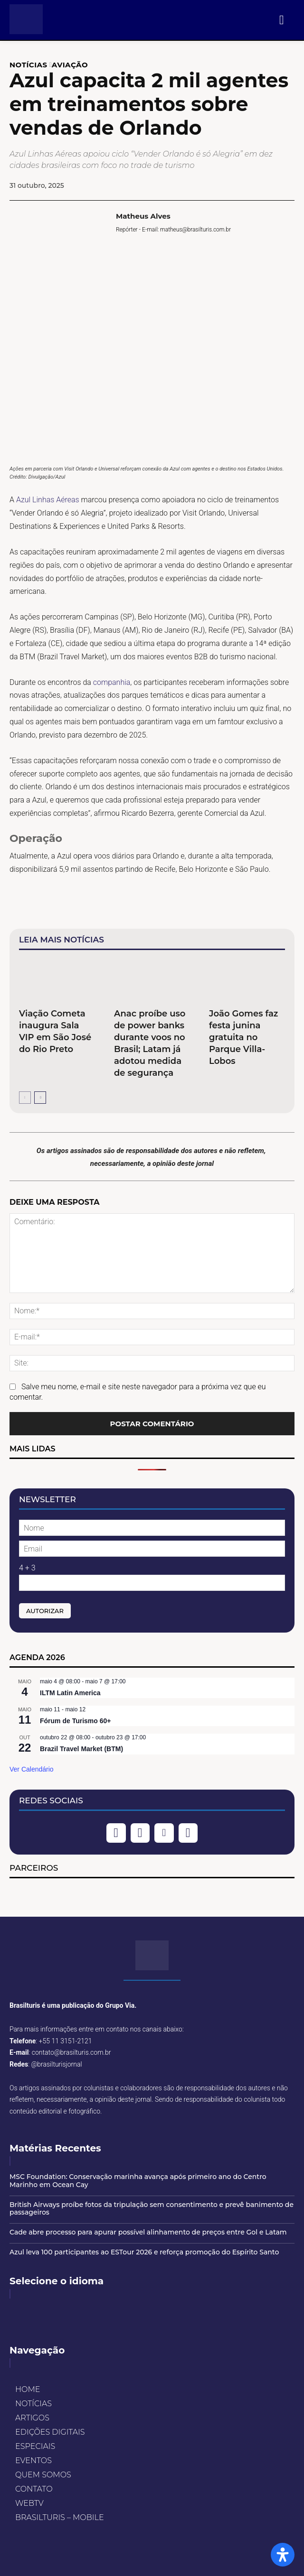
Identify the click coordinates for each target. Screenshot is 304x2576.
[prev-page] (25, 1097)
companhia (112, 682)
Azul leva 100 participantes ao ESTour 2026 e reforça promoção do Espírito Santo (144, 2252)
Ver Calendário (32, 1769)
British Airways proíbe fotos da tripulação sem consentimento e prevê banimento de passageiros (152, 2208)
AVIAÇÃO (70, 64)
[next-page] (40, 1097)
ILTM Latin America (70, 1693)
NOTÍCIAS (29, 64)
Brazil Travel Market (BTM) (81, 1749)
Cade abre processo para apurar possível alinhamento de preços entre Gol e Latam (148, 2232)
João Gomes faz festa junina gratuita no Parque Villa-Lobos (243, 1037)
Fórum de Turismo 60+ (75, 1721)
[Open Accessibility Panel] (282, 2555)
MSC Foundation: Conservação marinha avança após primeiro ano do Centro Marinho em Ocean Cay (138, 2180)
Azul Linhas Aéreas (47, 499)
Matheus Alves (143, 216)
